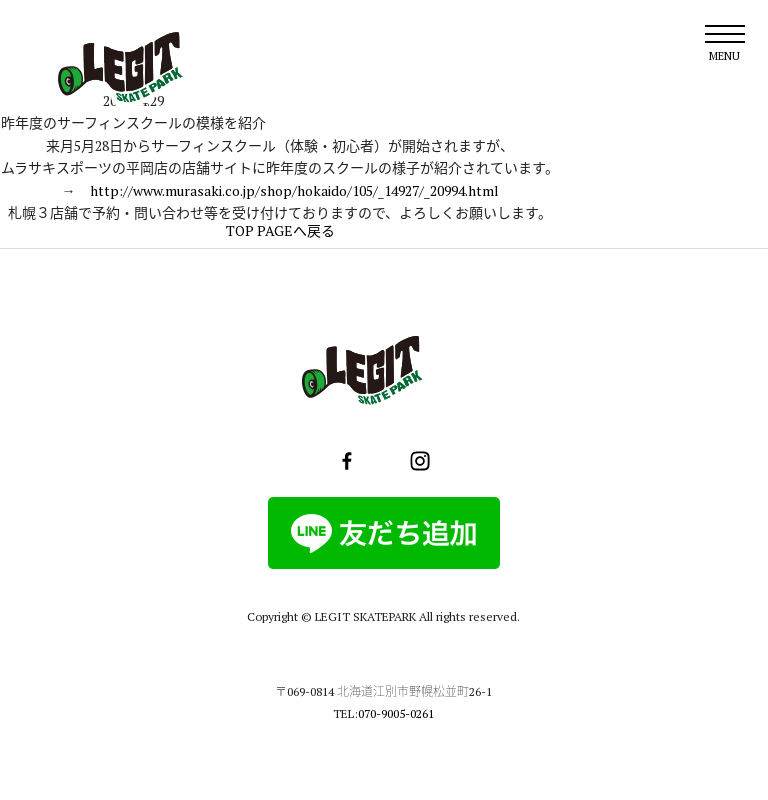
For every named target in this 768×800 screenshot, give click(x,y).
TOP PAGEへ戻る (280, 230)
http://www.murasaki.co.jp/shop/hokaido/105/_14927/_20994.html (294, 190)
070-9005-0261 (396, 713)
